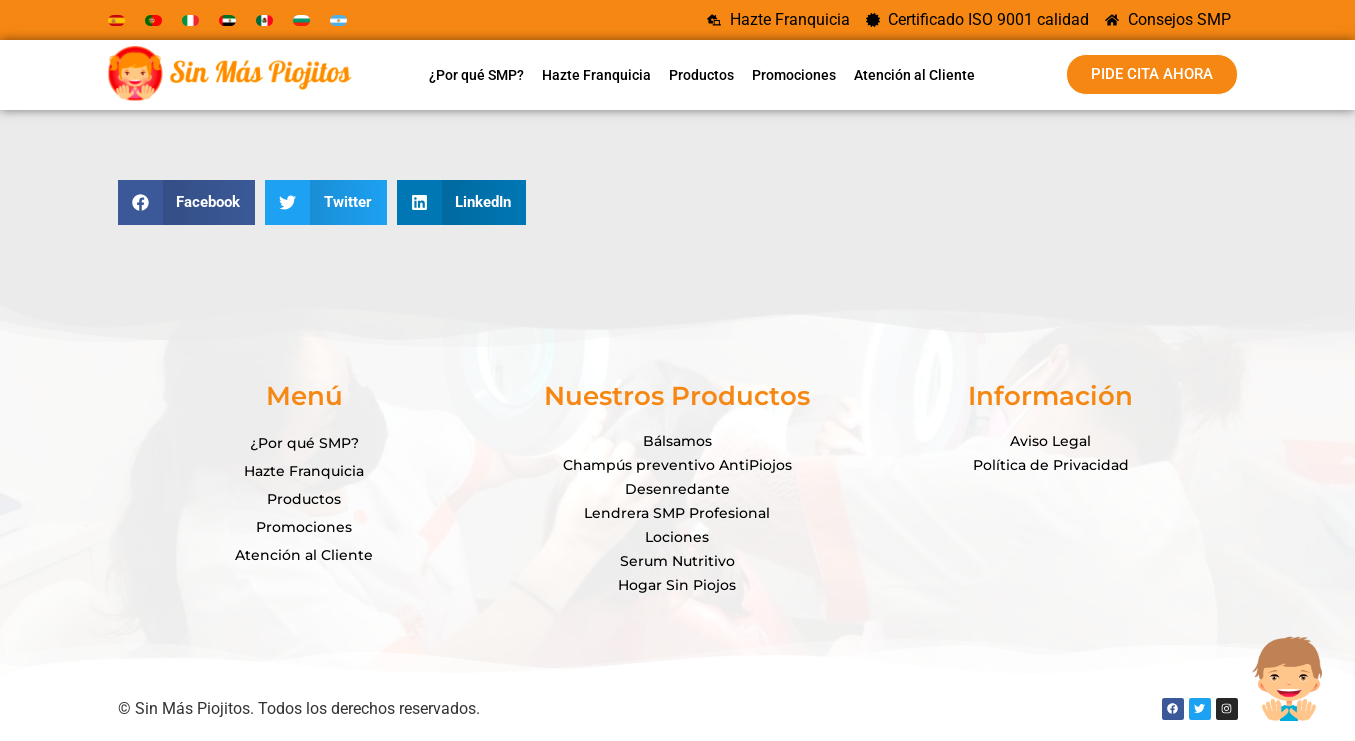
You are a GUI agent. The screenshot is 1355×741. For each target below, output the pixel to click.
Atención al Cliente (914, 75)
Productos (701, 75)
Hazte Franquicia (596, 75)
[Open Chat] (1287, 673)
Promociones (794, 75)
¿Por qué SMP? (476, 75)
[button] (187, 202)
